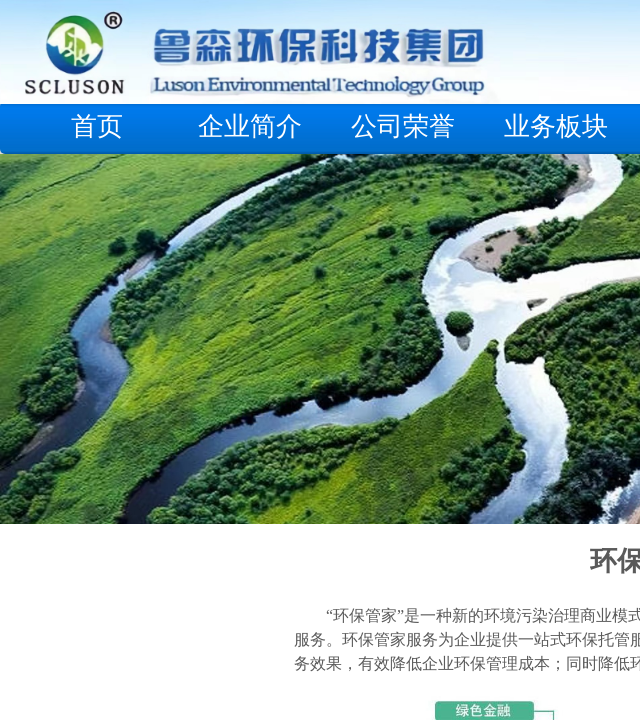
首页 (97, 126)
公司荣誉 (403, 126)
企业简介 (250, 126)
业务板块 (556, 126)
